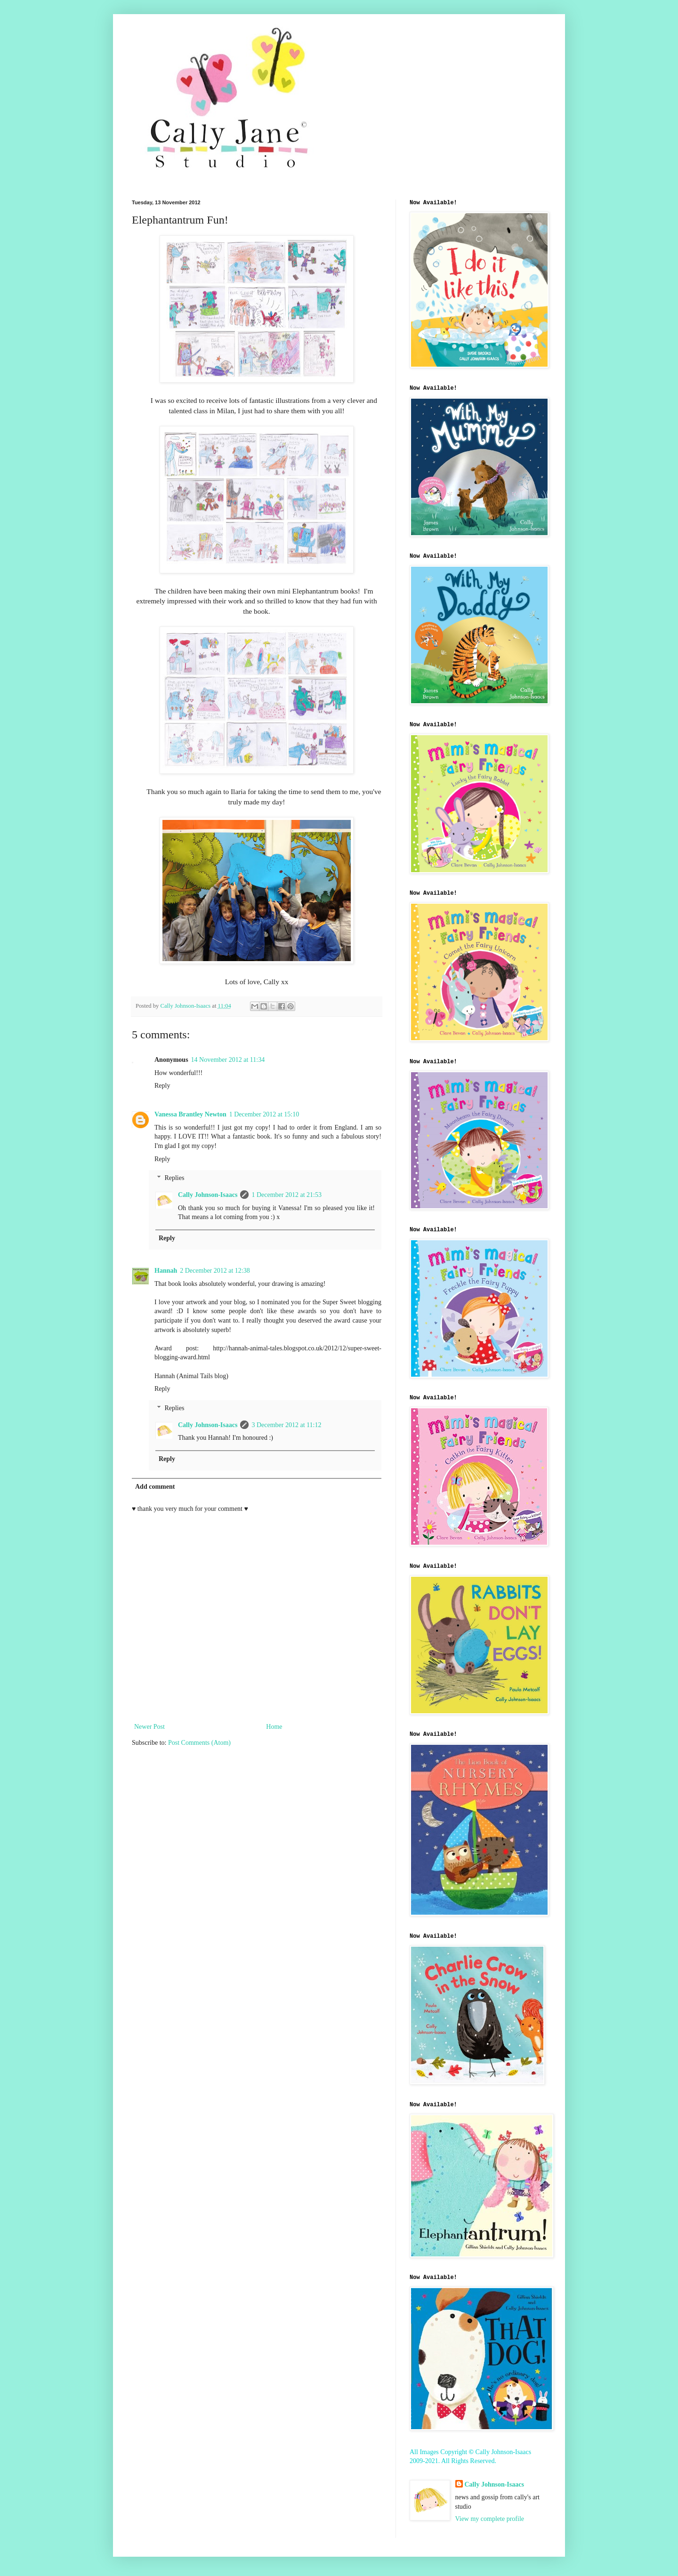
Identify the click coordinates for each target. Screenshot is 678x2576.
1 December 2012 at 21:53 (286, 1194)
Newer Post (149, 1726)
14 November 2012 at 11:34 (228, 1059)
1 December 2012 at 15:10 (264, 1114)
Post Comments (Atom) (199, 1742)
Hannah (165, 1270)
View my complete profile (490, 2518)
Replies (174, 1178)
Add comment (155, 1486)
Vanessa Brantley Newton (190, 1114)
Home (274, 1726)
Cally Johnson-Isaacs (207, 1194)
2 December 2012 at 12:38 (215, 1270)
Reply (162, 1085)
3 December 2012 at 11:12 (286, 1424)
